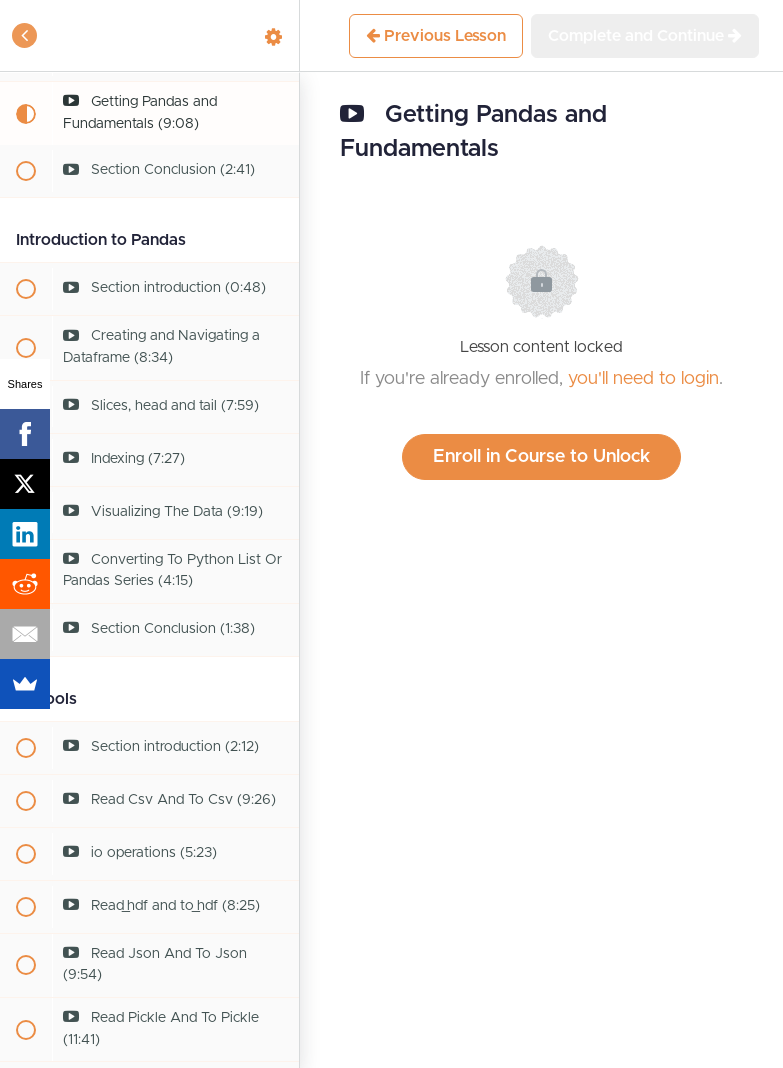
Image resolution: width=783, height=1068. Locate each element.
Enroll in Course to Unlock (541, 457)
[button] (25, 35)
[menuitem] (274, 35)
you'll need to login (643, 379)
